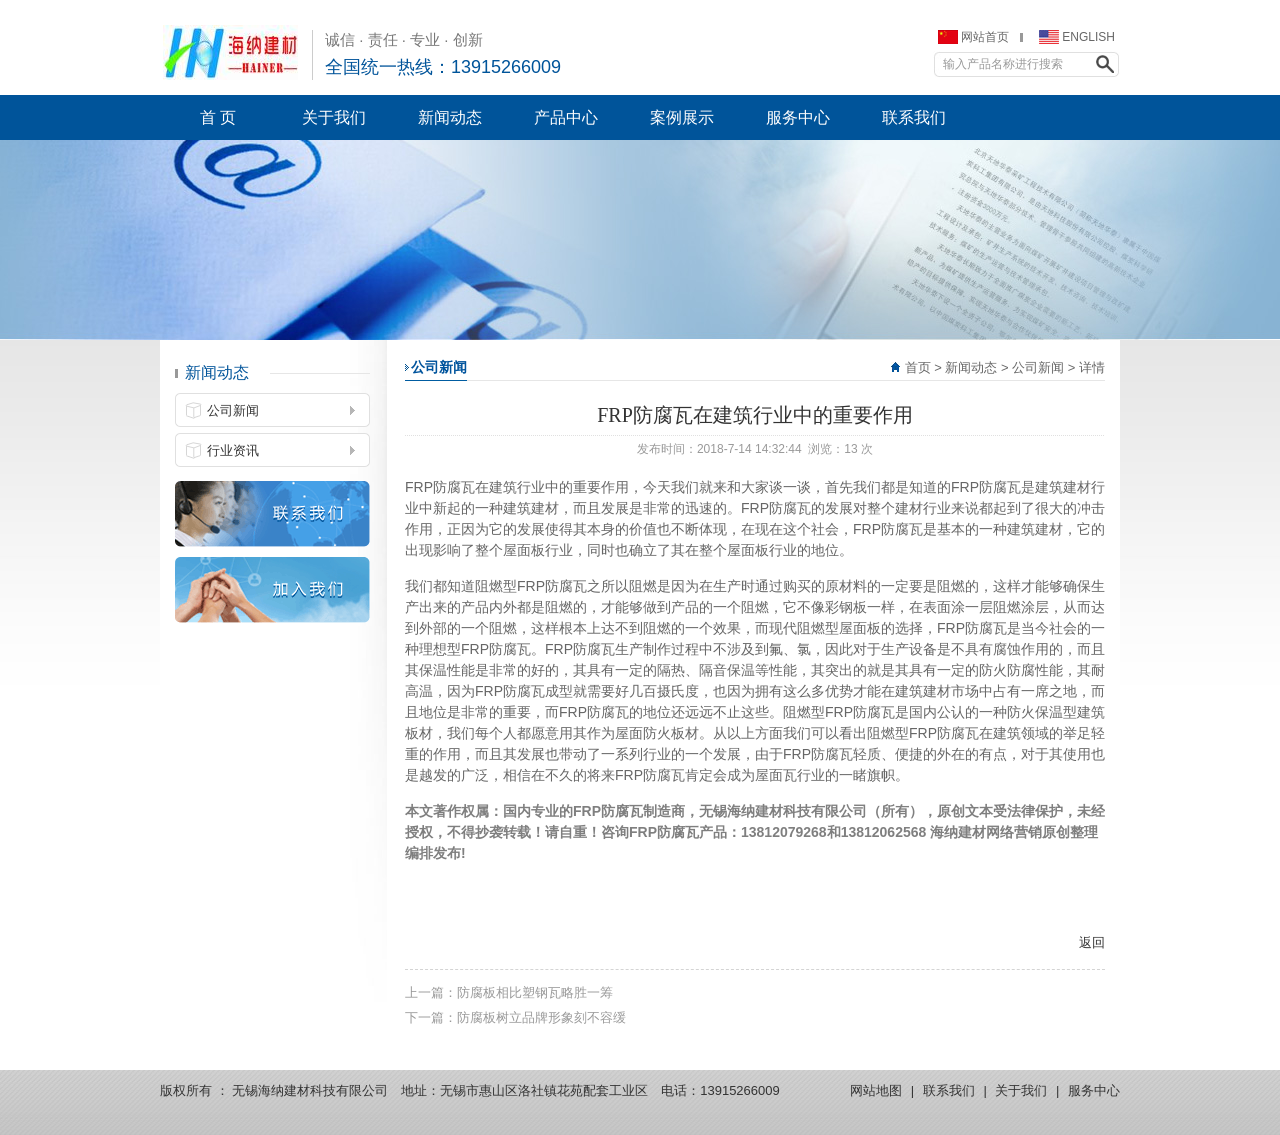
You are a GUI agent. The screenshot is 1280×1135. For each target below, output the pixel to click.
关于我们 (1021, 1090)
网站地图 (876, 1090)
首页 (918, 367)
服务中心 (1094, 1090)
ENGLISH (1088, 37)
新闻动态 (971, 367)
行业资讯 (233, 450)
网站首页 (985, 37)
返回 (1092, 942)
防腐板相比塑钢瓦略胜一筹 (535, 992)
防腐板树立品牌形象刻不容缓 (541, 1017)
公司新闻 (1038, 367)
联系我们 (949, 1090)
